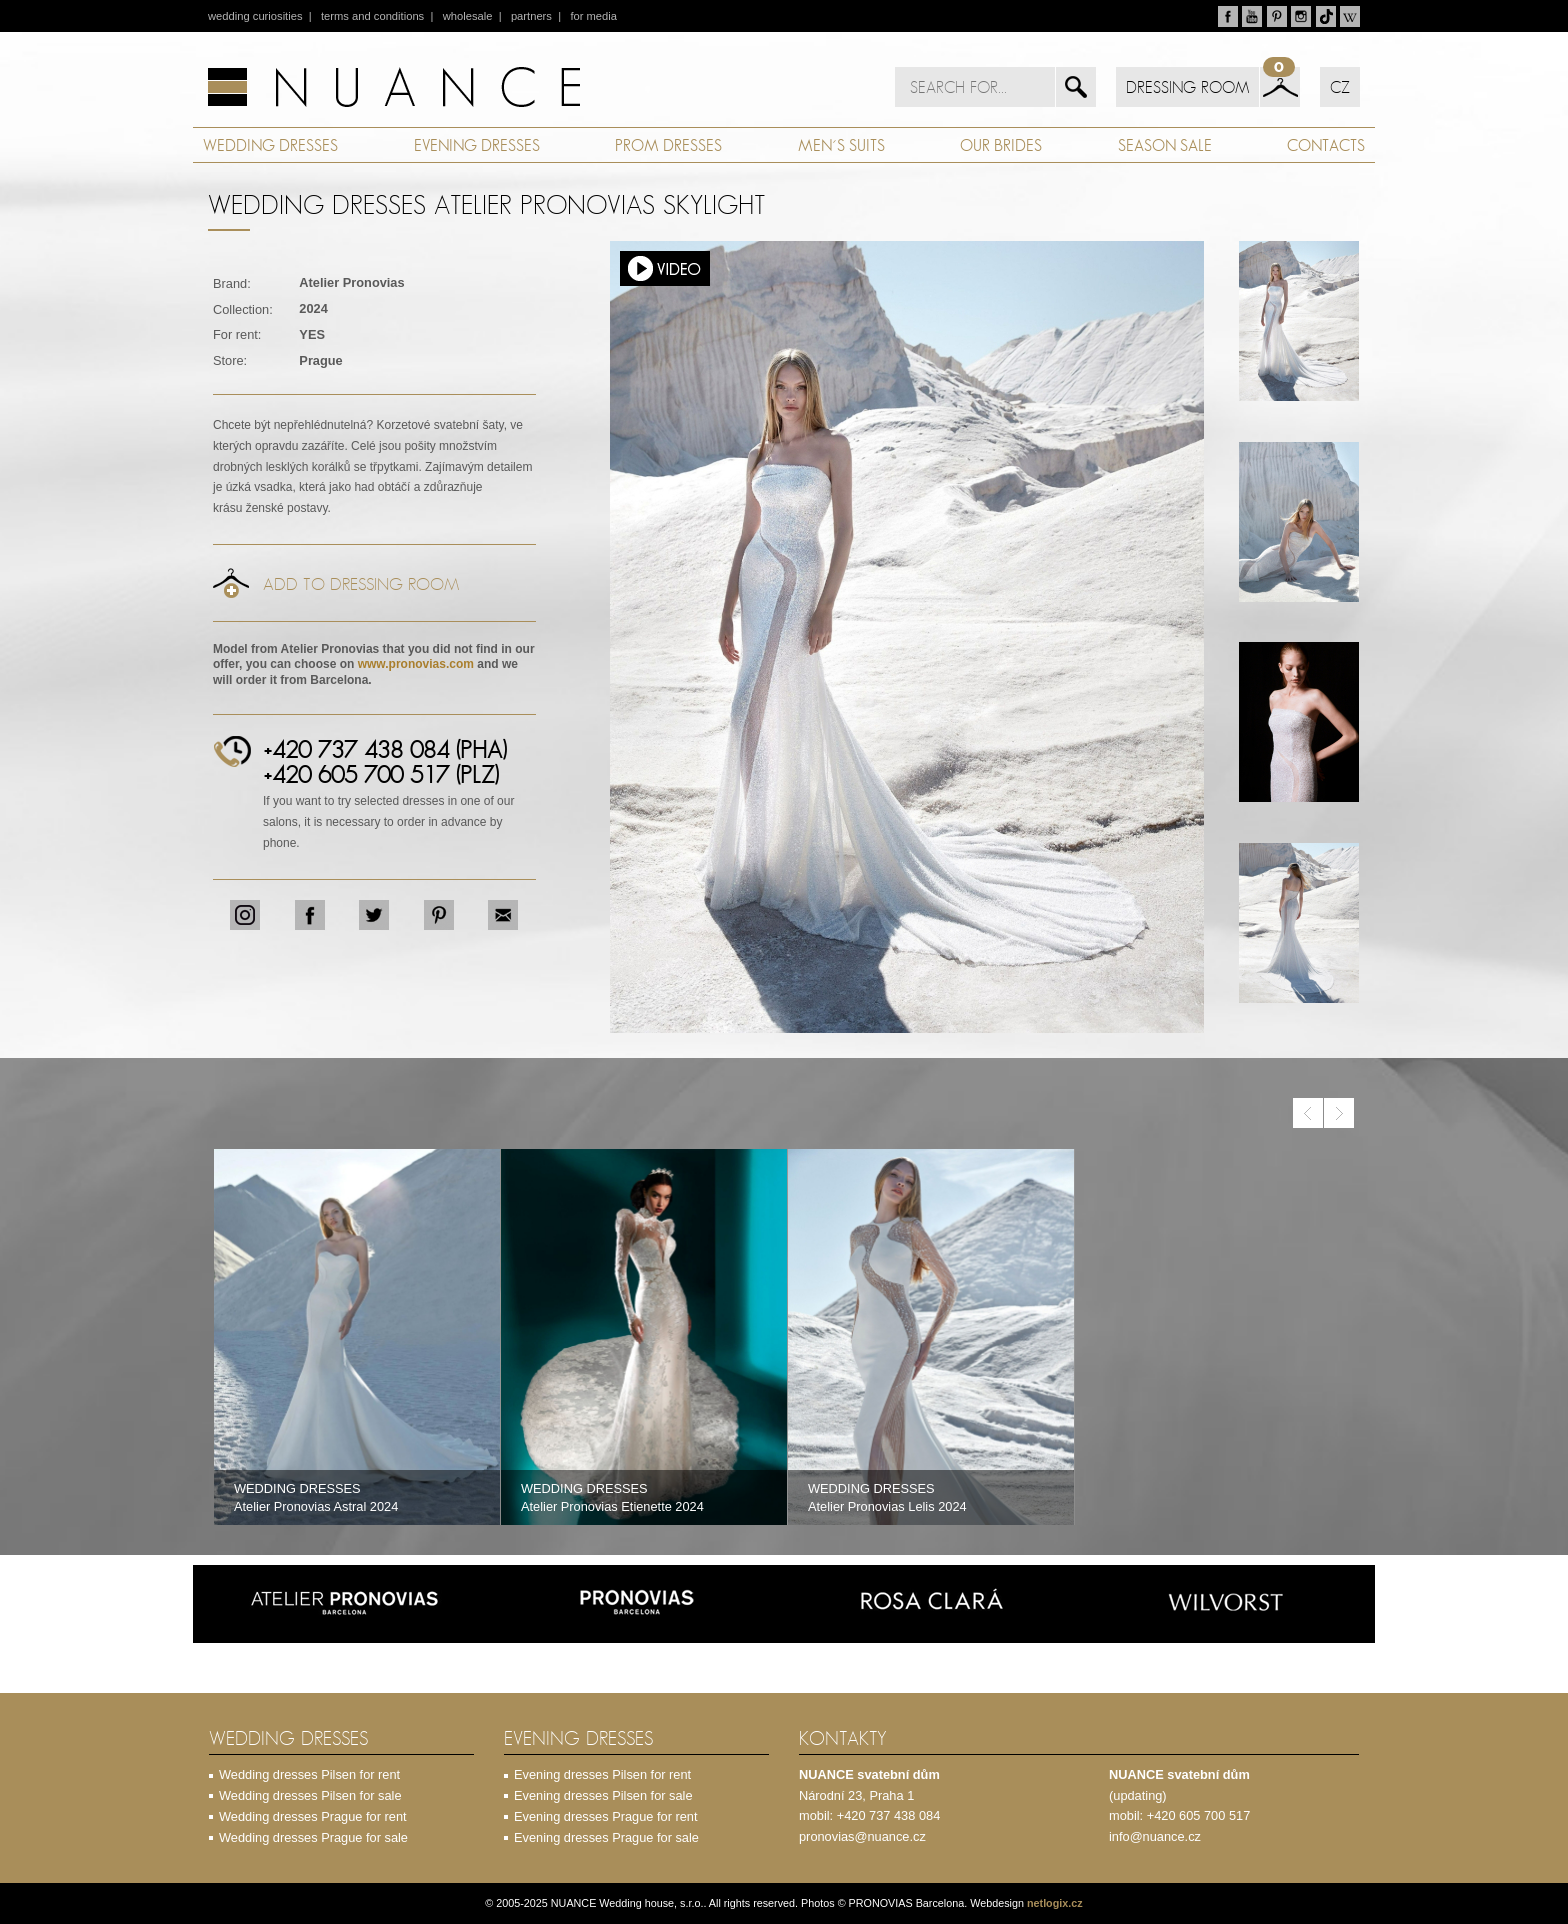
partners (531, 16)
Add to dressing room (361, 584)
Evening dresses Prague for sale (606, 1837)
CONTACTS (1326, 145)
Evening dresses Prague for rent (606, 1816)
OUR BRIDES (1001, 145)
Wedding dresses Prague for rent (313, 1816)
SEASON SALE (1165, 145)
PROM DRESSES (668, 145)
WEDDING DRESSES (270, 145)
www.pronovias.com (416, 664)
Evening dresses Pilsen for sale (603, 1795)
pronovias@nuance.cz (862, 1836)
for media (593, 16)
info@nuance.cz (1155, 1836)
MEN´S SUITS (841, 145)
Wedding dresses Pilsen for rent (309, 1774)
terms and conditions (372, 16)
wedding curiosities (255, 16)
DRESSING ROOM (1187, 87)
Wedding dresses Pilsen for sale (310, 1795)
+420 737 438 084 (889, 1815)
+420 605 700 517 (1199, 1815)
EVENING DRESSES (477, 145)
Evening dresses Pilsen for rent (602, 1774)
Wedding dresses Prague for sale (313, 1837)
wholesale (468, 16)
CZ (1340, 87)
